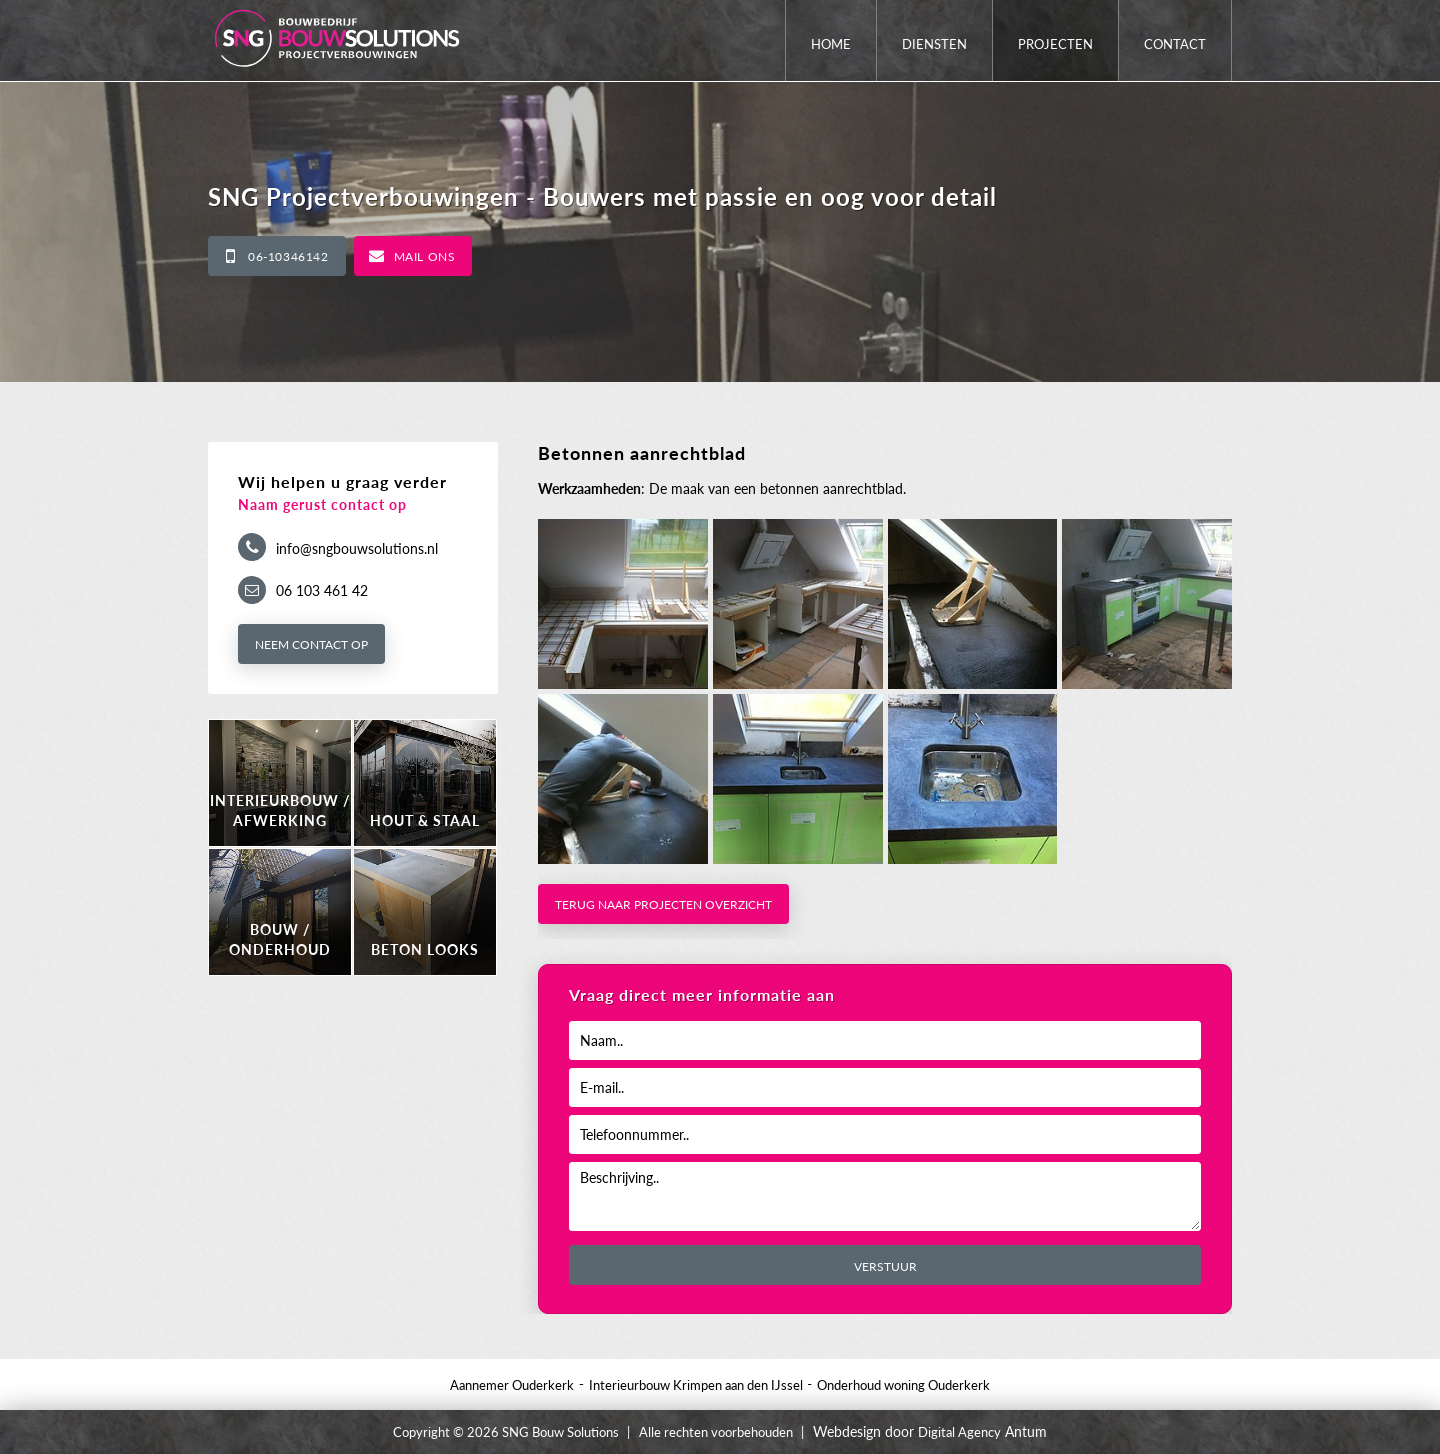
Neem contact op (311, 644)
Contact (1175, 44)
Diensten (934, 44)
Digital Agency (959, 1432)
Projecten (1055, 44)
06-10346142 (288, 256)
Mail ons (425, 256)
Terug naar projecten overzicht (663, 904)
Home (831, 44)
